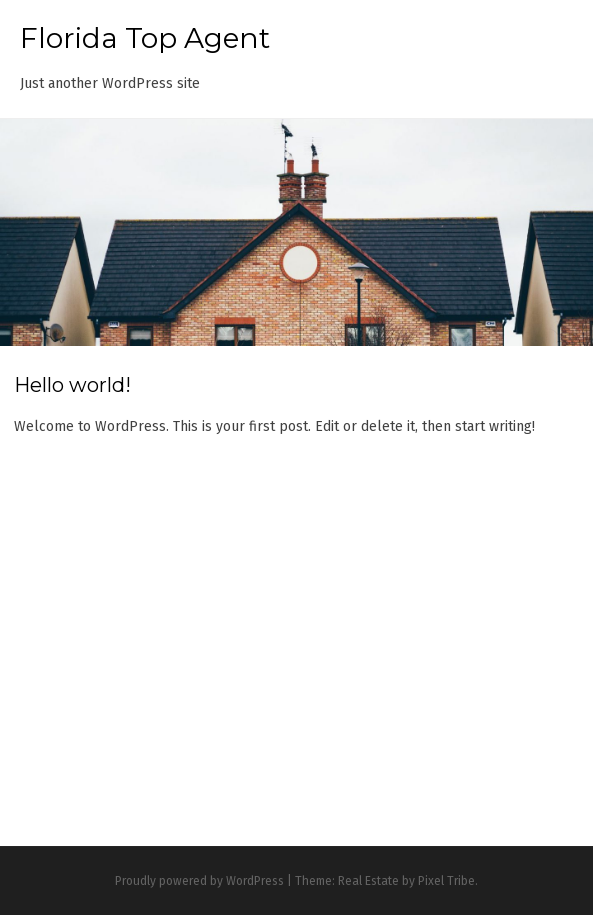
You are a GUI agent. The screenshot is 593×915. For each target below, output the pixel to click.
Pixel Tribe (446, 881)
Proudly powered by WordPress (199, 881)
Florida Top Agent (145, 38)
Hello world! (72, 385)
